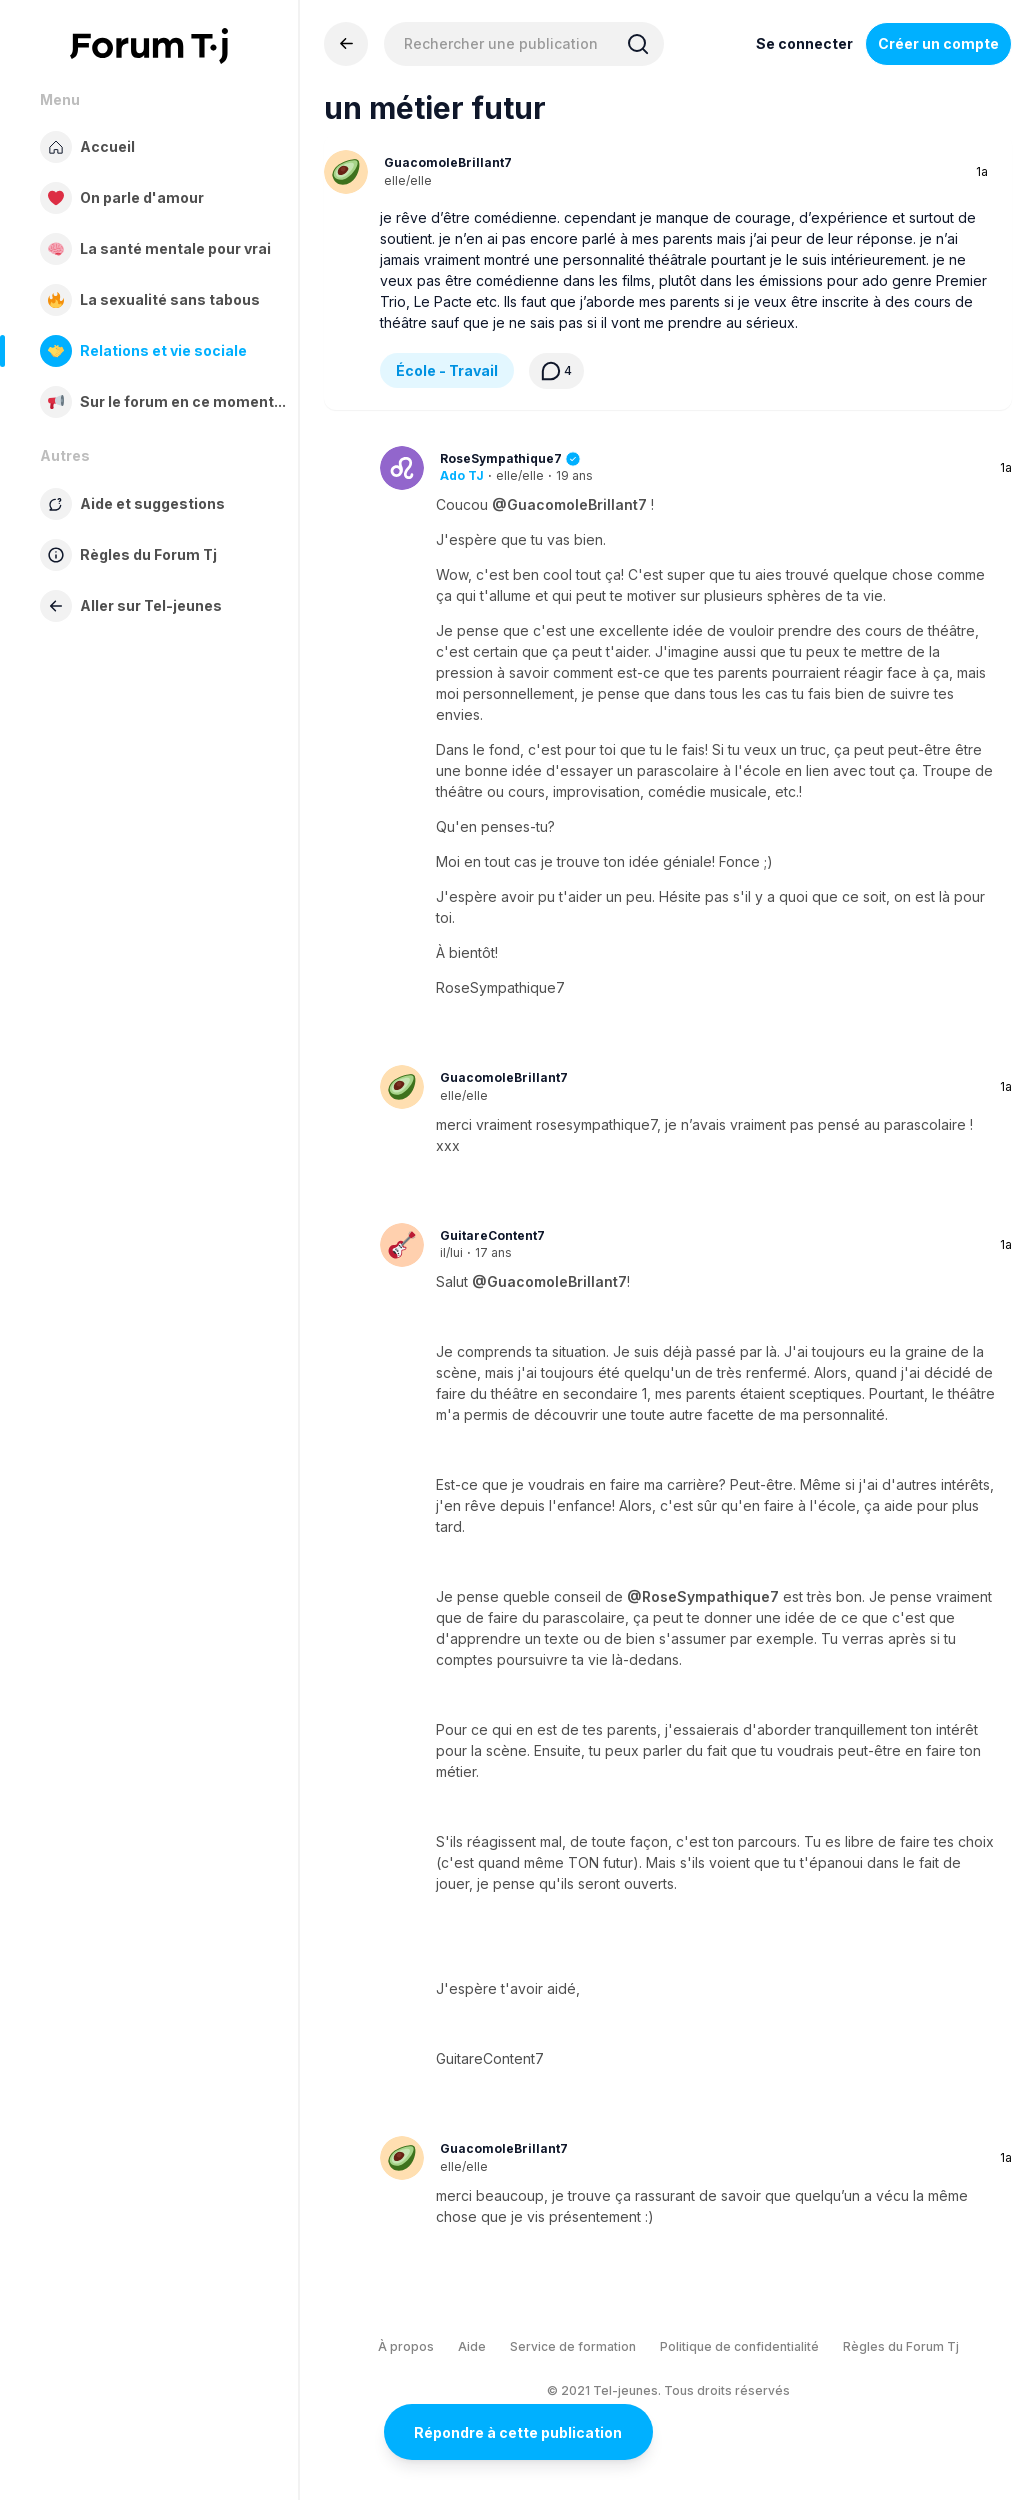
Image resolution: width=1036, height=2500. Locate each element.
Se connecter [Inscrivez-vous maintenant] (804, 43)
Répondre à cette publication (518, 2432)
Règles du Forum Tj (901, 2346)
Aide (472, 2346)
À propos (406, 2346)
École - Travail (447, 370)
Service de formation (573, 2346)
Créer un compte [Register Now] (938, 43)
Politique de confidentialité (739, 2346)
